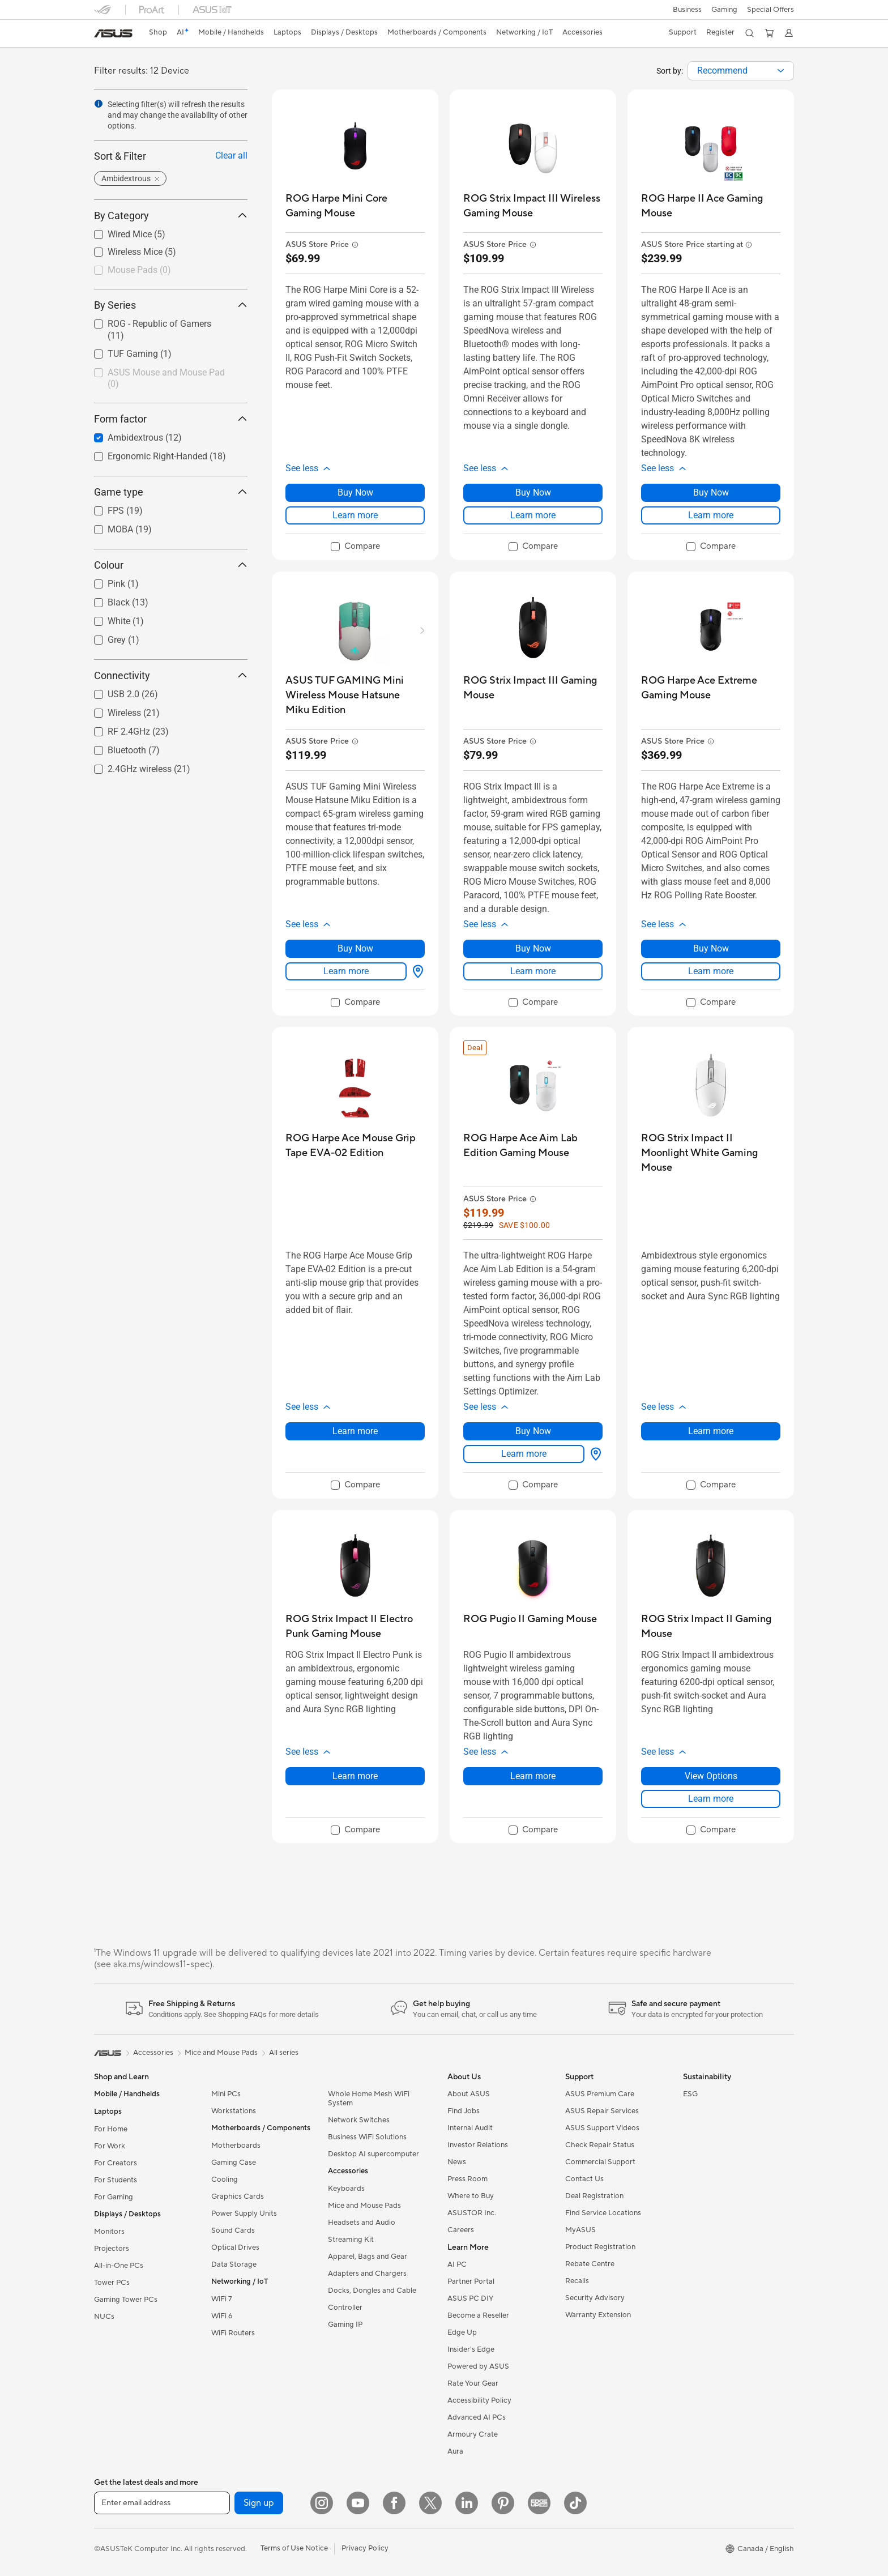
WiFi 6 (221, 2316)
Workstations (233, 2111)
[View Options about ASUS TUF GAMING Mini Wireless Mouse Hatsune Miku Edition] (416, 971)
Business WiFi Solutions (367, 2137)
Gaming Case (233, 2162)
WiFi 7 (221, 2299)
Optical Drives (235, 2247)
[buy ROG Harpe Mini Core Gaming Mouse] (355, 206)
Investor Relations (477, 2144)
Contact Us (584, 2178)
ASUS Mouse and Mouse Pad (166, 378)
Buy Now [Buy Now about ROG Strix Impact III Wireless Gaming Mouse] (533, 492)
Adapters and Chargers (367, 2273)
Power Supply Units (244, 2213)
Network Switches (359, 2120)
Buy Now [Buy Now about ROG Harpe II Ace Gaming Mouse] (711, 492)
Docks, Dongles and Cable (372, 2290)
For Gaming (113, 2197)
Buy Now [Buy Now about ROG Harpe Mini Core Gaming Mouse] (355, 492)
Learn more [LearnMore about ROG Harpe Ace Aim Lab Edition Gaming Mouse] (524, 1453)
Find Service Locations (603, 2212)
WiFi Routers (233, 2333)
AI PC (457, 2264)
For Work (109, 2146)
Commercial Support (600, 2161)
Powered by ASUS (478, 2366)
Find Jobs (463, 2111)
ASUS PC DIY (470, 2298)
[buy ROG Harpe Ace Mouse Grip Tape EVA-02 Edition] (355, 1146)
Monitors (109, 2231)
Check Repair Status (599, 2144)
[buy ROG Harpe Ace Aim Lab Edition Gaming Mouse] (533, 1146)
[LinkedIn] (466, 2503)
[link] (113, 33)
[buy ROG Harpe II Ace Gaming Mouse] (710, 206)
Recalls (577, 2280)
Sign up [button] (259, 2503)
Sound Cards (233, 2230)
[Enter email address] (162, 2503)
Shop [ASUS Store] (159, 32)
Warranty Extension (598, 2314)
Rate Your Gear (472, 2383)
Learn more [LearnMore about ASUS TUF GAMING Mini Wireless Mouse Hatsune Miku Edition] (346, 971)
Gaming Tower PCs (125, 2299)
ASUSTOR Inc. (471, 2212)
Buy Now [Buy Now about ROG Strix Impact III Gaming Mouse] (533, 948)
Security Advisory (595, 2297)
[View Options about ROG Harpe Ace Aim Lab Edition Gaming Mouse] (593, 1454)
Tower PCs (112, 2282)
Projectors (111, 2248)
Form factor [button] (170, 419)
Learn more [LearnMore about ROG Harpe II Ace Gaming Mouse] (710, 515)
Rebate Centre (589, 2263)
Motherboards (236, 2145)
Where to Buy (470, 2195)
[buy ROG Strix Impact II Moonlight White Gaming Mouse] (710, 1153)
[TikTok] (575, 2503)
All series (283, 2052)
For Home (110, 2129)
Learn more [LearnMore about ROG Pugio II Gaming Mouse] (533, 1776)
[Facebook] (394, 2503)
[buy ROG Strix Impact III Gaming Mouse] (533, 688)
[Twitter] (430, 2503)
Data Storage (234, 2264)
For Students (115, 2180)
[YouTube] (358, 2503)
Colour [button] (170, 565)
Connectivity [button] (170, 675)
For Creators (115, 2163)
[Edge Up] (539, 2503)
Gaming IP (345, 2324)
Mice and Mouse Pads (364, 2205)
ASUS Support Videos (602, 2128)
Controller (345, 2307)
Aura (455, 2451)
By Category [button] (170, 215)
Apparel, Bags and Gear (367, 2256)
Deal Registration (594, 2195)
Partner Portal (470, 2281)
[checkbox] (170, 270)
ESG (690, 2094)
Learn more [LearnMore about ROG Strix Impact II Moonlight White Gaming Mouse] (710, 1431)
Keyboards (346, 2188)
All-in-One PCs (118, 2265)
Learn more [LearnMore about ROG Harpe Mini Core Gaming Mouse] (355, 515)
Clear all (231, 155)
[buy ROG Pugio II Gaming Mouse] (530, 1619)
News (456, 2161)
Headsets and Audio (361, 2222)
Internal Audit (470, 2128)
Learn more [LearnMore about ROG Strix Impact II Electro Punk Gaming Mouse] (355, 1776)
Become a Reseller (478, 2315)
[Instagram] (321, 2503)
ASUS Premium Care (599, 2094)
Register (719, 32)
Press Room (467, 2178)
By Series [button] (170, 305)
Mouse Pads (139, 270)
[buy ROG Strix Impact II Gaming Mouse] (710, 1626)
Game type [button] (170, 492)
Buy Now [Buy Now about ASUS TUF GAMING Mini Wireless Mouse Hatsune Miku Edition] (355, 948)
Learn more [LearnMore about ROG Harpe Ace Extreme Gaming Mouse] (710, 971)
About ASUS (468, 2094)
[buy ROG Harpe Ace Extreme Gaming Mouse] (710, 688)
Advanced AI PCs (476, 2417)
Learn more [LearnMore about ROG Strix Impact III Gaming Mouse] (533, 971)
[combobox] (741, 70)
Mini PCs (226, 2094)
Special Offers (770, 9)
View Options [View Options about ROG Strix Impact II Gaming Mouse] (711, 1776)
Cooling (224, 2179)
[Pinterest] (503, 2503)
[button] (686, 9)
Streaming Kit (351, 2239)
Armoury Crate (472, 2434)
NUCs (104, 2316)
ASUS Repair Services (602, 2111)
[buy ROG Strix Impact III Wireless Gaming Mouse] (533, 206)
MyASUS (580, 2229)
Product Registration (600, 2246)
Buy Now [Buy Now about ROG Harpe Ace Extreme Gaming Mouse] (711, 948)
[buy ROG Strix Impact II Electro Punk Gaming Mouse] (355, 1626)
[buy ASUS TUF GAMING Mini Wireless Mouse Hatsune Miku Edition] (355, 695)
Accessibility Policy (479, 2400)
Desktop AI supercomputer (373, 2154)
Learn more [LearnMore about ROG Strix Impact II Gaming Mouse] (710, 1798)
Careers (460, 2229)
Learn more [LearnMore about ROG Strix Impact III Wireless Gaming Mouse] (533, 515)
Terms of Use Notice (294, 2548)
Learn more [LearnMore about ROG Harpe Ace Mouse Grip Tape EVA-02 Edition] (355, 1431)
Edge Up (462, 2332)
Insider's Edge (470, 2349)
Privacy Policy (364, 2548)
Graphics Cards (237, 2196)
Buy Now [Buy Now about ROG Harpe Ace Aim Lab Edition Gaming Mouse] (533, 1431)
